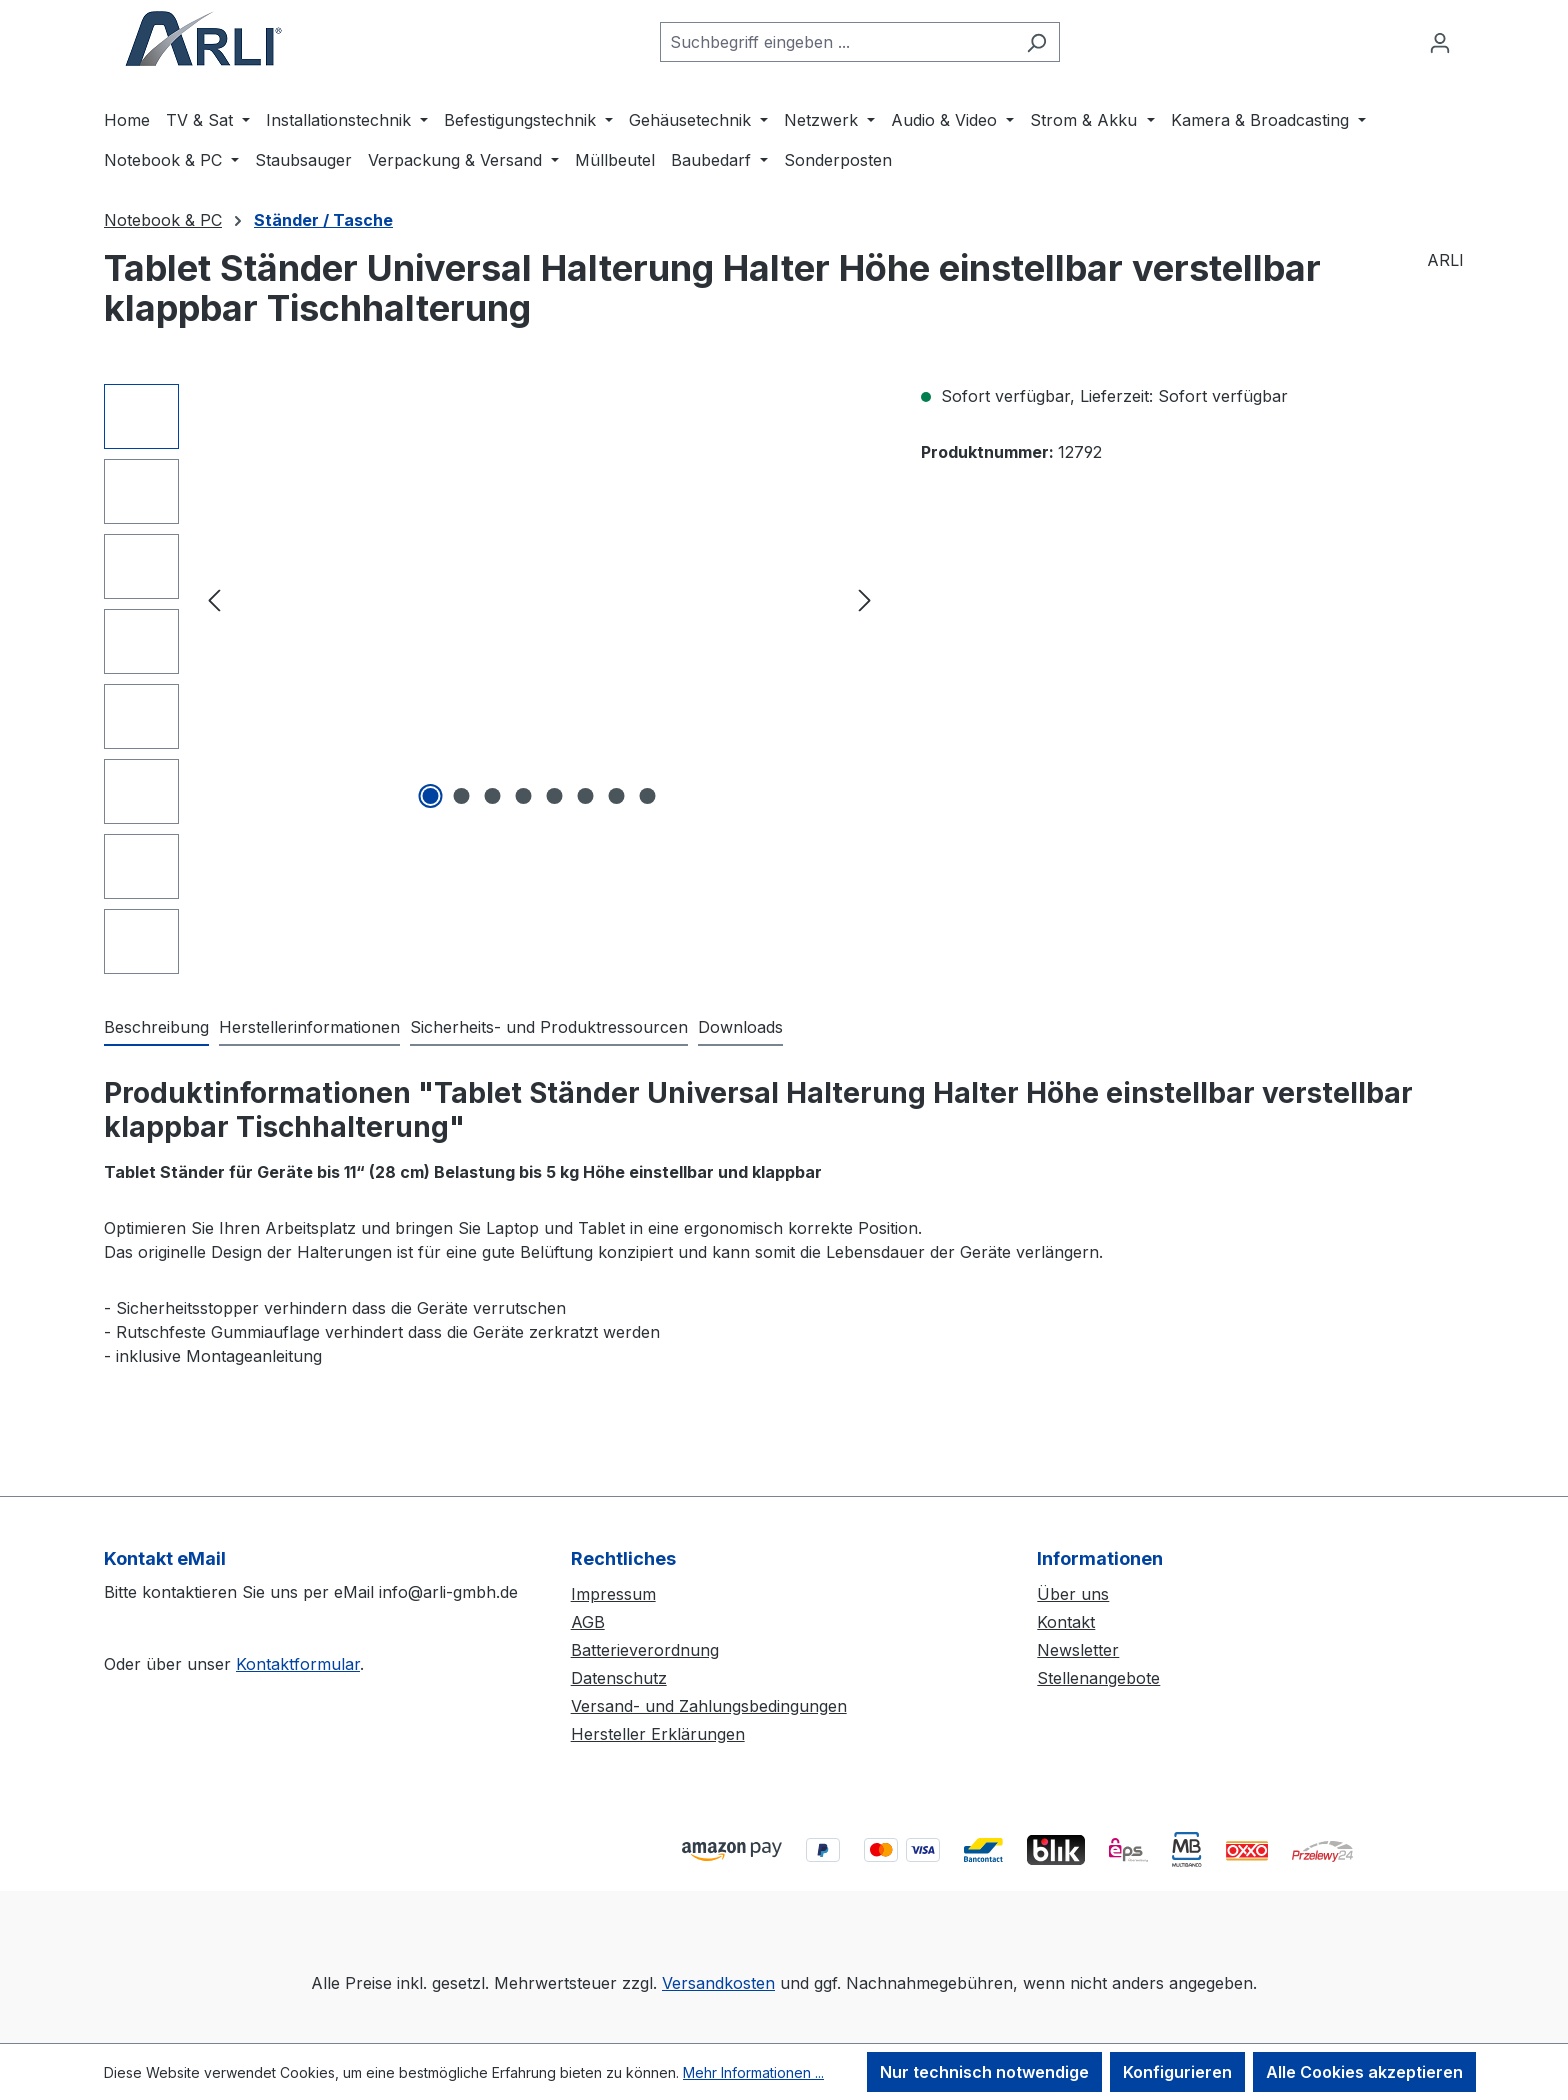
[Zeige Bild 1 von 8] (431, 796)
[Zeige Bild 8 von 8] (648, 796)
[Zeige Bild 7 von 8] (617, 796)
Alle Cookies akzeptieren (1364, 2072)
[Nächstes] (865, 599)
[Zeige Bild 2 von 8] (462, 796)
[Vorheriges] (214, 599)
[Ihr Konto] (1440, 42)
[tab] (156, 1028)
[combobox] (837, 42)
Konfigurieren (1177, 2072)
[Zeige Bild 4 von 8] (524, 796)
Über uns (1073, 1594)
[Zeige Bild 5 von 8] (555, 796)
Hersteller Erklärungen (658, 1734)
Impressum (613, 1594)
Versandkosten (718, 1983)
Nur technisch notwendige (984, 2072)
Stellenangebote (1098, 1678)
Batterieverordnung (645, 1650)
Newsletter (1078, 1650)
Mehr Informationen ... (753, 2072)
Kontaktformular (298, 1664)
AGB (588, 1622)
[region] (492, 679)
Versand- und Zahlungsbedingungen (709, 1706)
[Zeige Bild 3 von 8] (493, 796)
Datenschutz (619, 1678)
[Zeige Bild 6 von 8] (586, 796)
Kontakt (1066, 1622)
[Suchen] (1036, 42)
